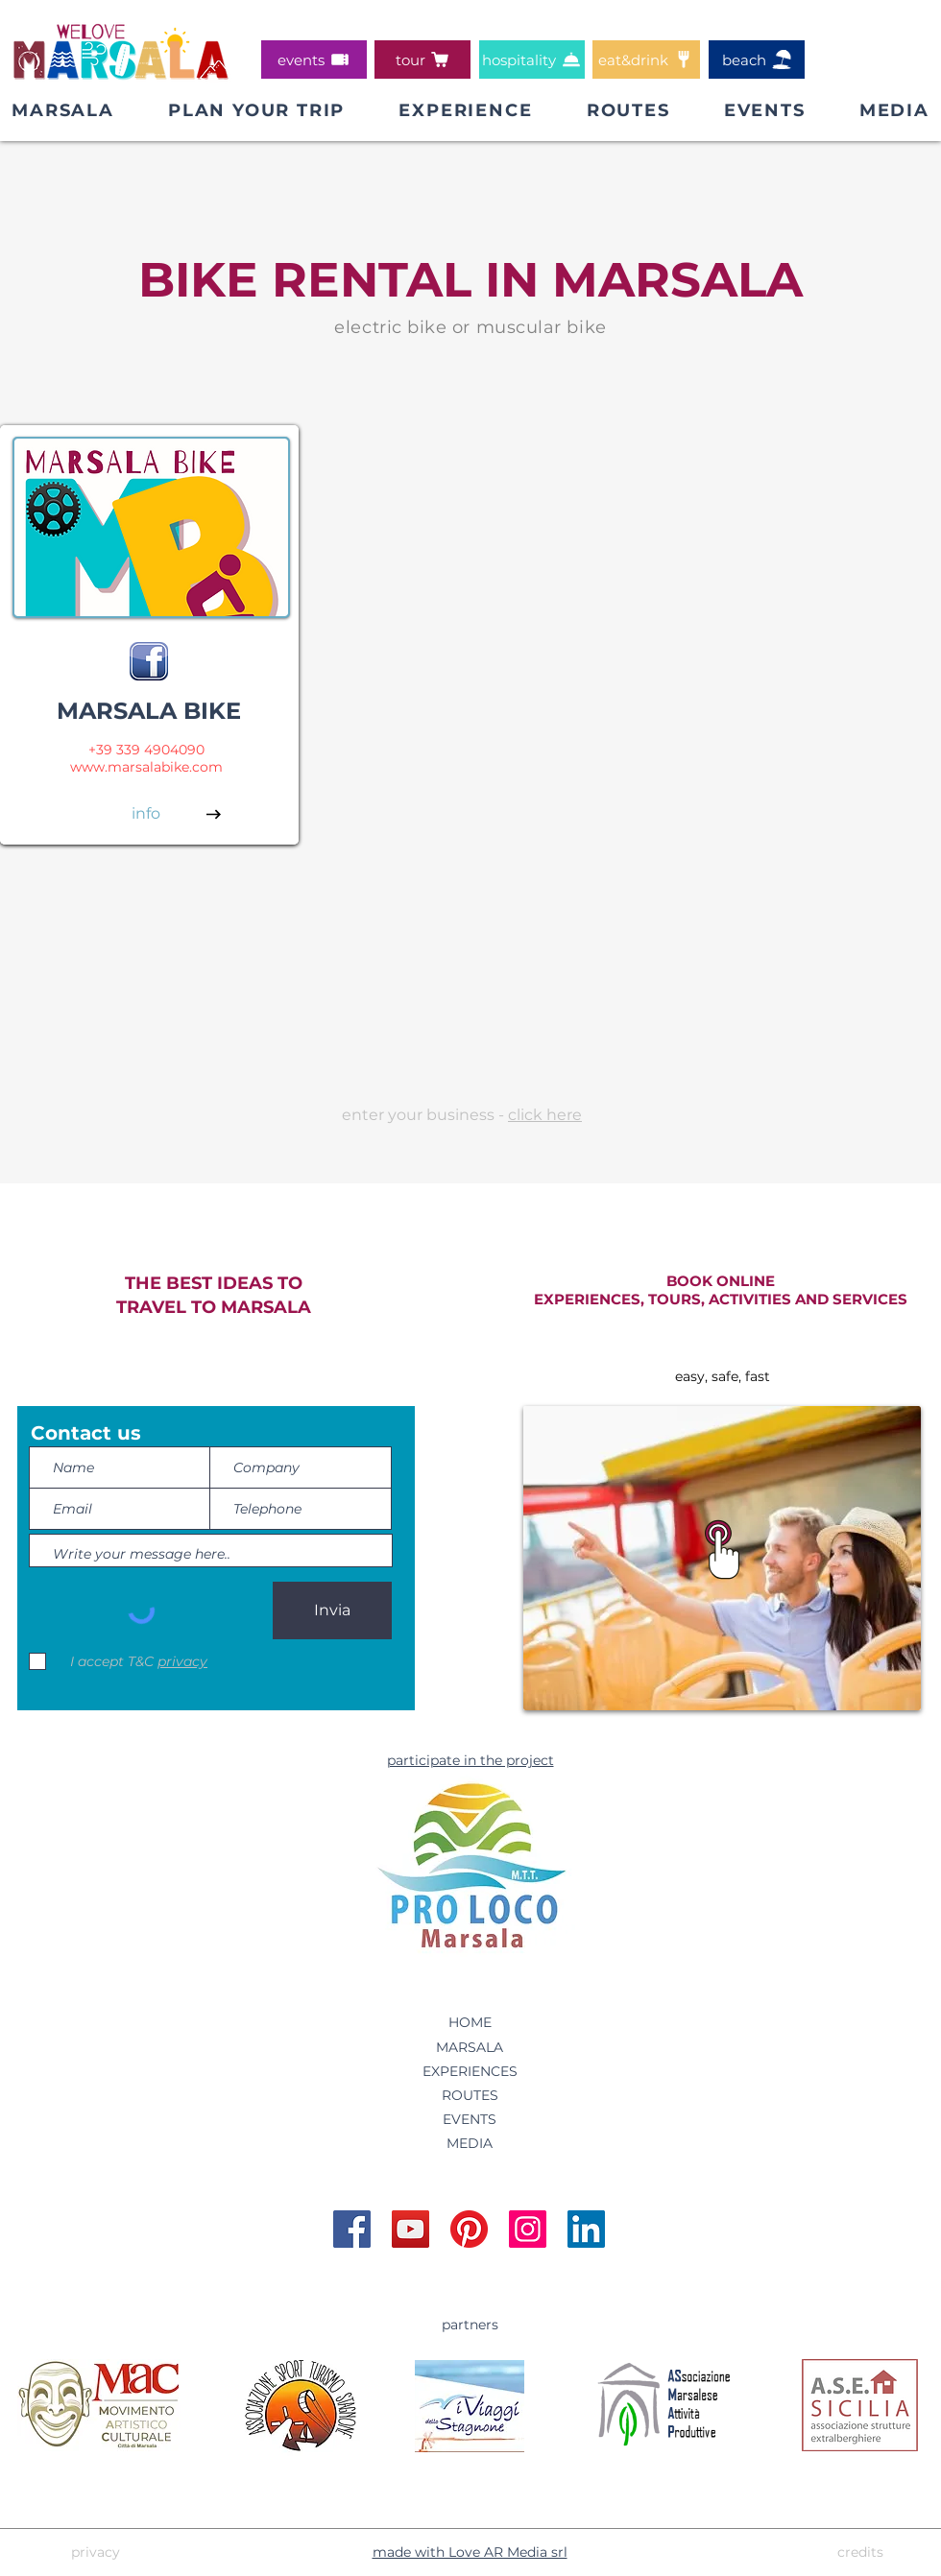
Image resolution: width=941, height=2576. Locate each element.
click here (545, 1115)
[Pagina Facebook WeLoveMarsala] (352, 2229)
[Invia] (332, 1610)
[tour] (422, 59)
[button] (256, 110)
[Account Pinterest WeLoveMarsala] (469, 2229)
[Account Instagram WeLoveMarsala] (527, 2229)
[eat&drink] (646, 59)
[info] (146, 814)
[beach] (757, 59)
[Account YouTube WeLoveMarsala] (410, 2229)
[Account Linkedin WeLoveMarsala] (586, 2229)
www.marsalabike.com (146, 766)
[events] (314, 59)
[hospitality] (532, 59)
